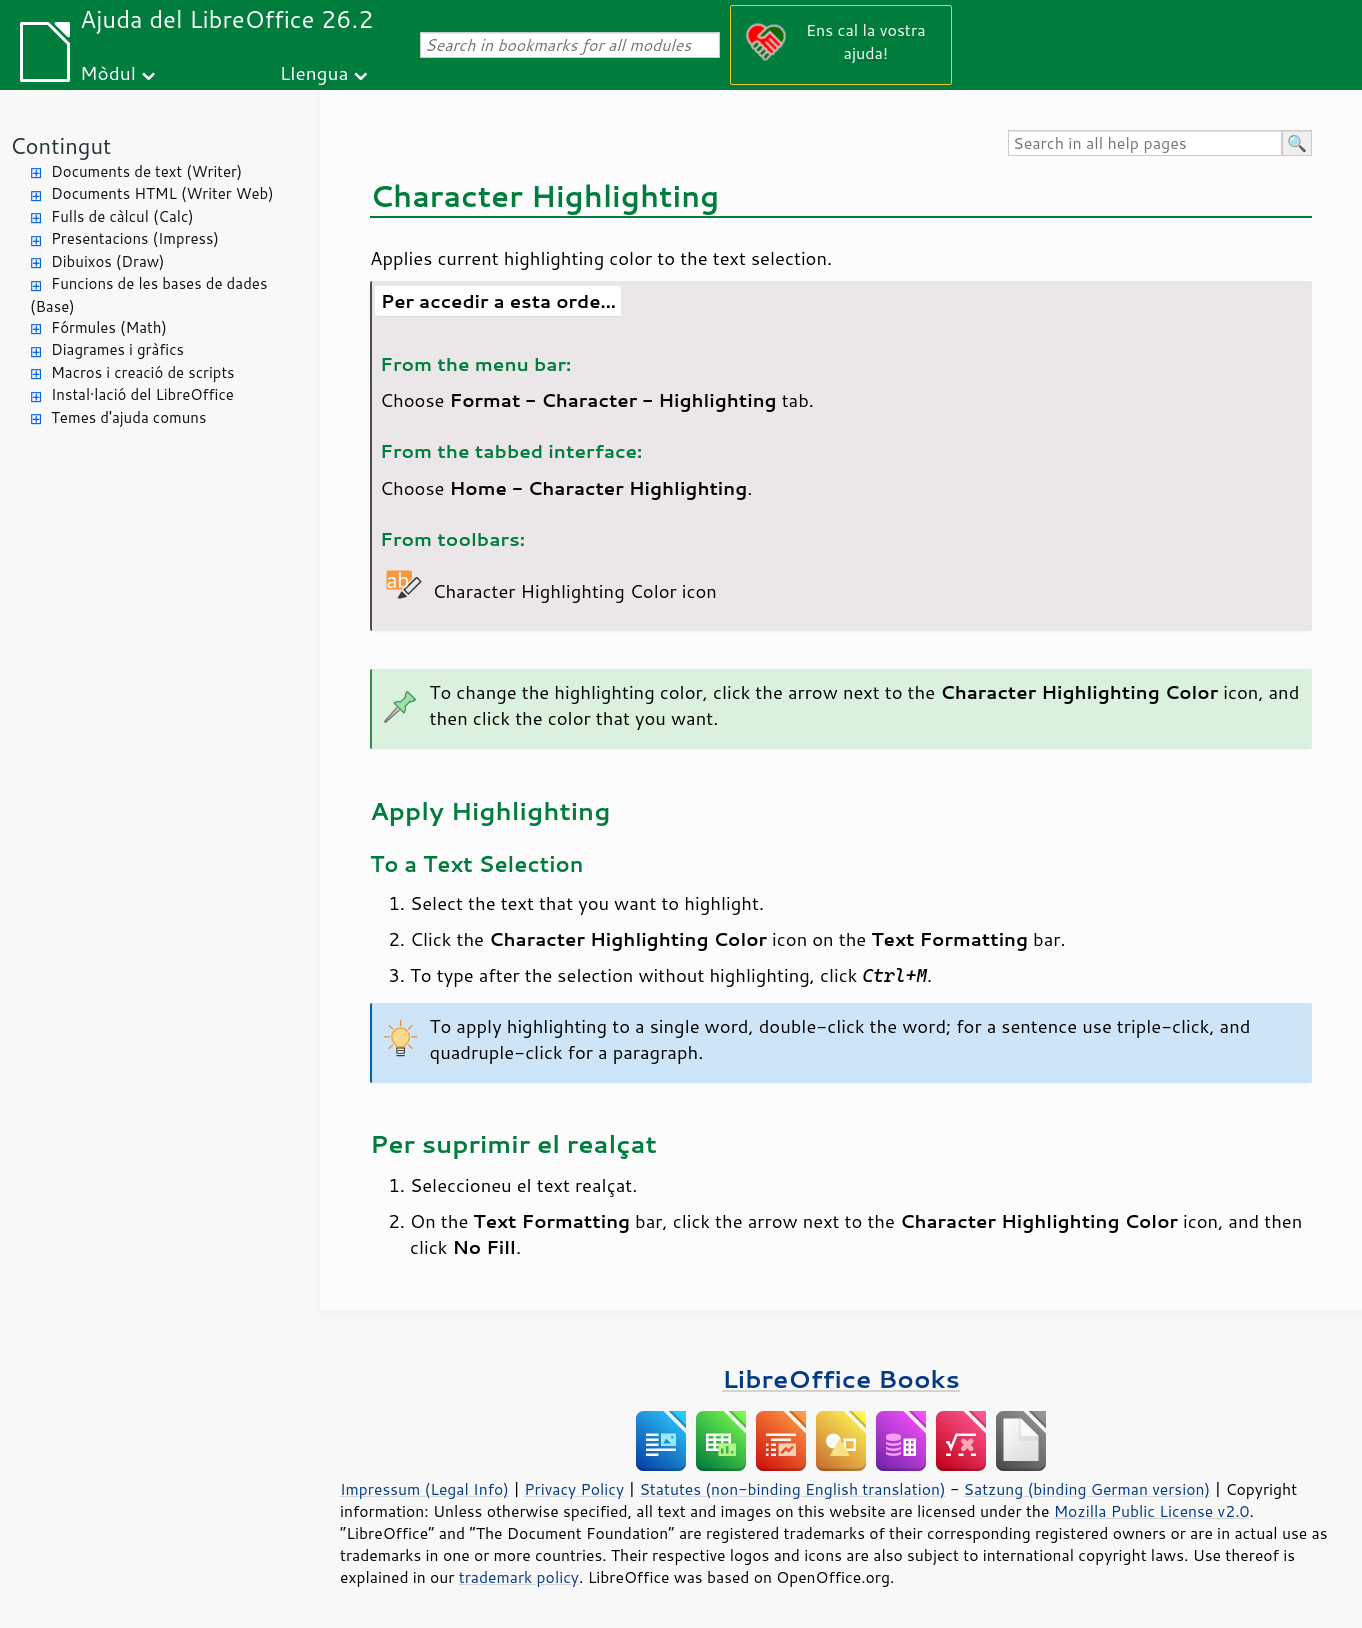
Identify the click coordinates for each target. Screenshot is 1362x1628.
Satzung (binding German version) (1087, 1489)
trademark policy (519, 1577)
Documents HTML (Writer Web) (162, 193)
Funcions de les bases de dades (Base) (148, 295)
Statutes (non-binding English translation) (792, 1489)
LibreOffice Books (841, 1378)
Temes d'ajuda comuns (128, 417)
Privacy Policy (574, 1489)
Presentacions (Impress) (135, 238)
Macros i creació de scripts (143, 372)
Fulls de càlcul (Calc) (122, 216)
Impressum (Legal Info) (424, 1489)
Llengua (314, 72)
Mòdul (108, 72)
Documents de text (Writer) (146, 171)
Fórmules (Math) (109, 327)
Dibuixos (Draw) (107, 261)
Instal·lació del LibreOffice (142, 394)
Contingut (60, 145)
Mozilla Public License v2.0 (1152, 1511)
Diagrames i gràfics (117, 349)
